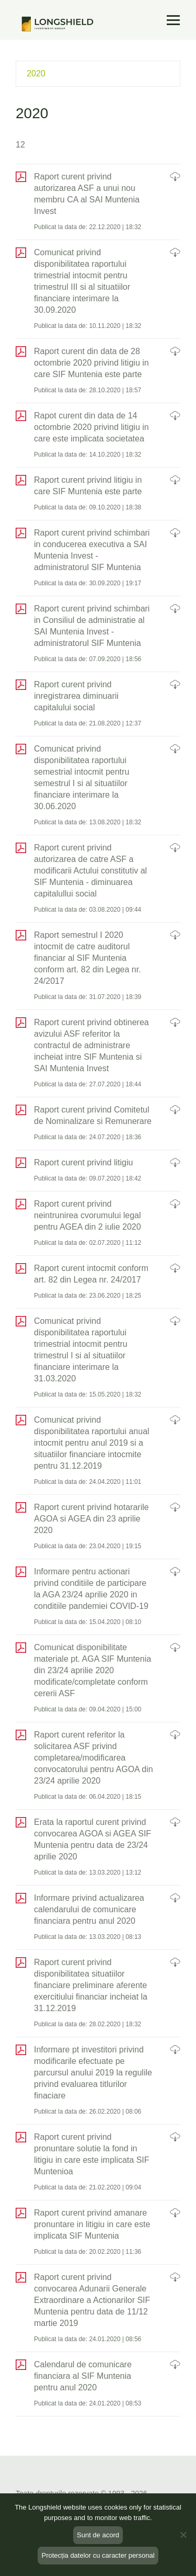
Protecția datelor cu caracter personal (97, 2555)
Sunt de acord (98, 2535)
